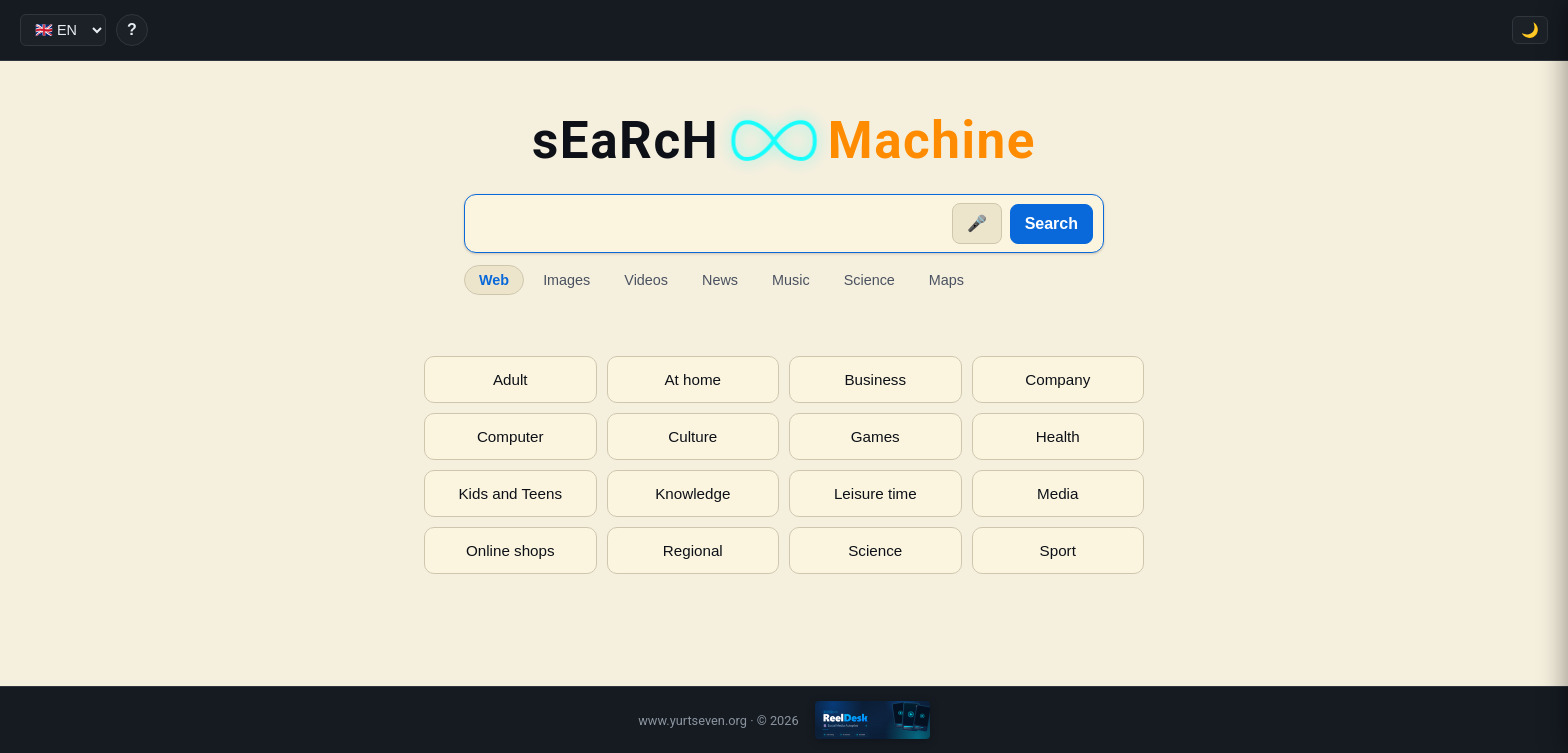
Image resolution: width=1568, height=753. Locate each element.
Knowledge (692, 493)
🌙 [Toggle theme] (1530, 30)
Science (869, 280)
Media (1057, 493)
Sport (1058, 550)
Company (1057, 379)
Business (875, 379)
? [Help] (132, 29)
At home (692, 379)
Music (791, 280)
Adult (510, 379)
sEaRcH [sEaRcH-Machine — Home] (784, 140)
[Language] (63, 30)
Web (494, 280)
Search (1051, 223)
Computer (510, 436)
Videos (646, 280)
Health (1058, 436)
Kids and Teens (510, 493)
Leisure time (875, 493)
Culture (692, 436)
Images (566, 280)
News (720, 280)
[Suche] (709, 224)
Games (875, 436)
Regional (693, 550)
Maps (946, 280)
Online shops (510, 550)
